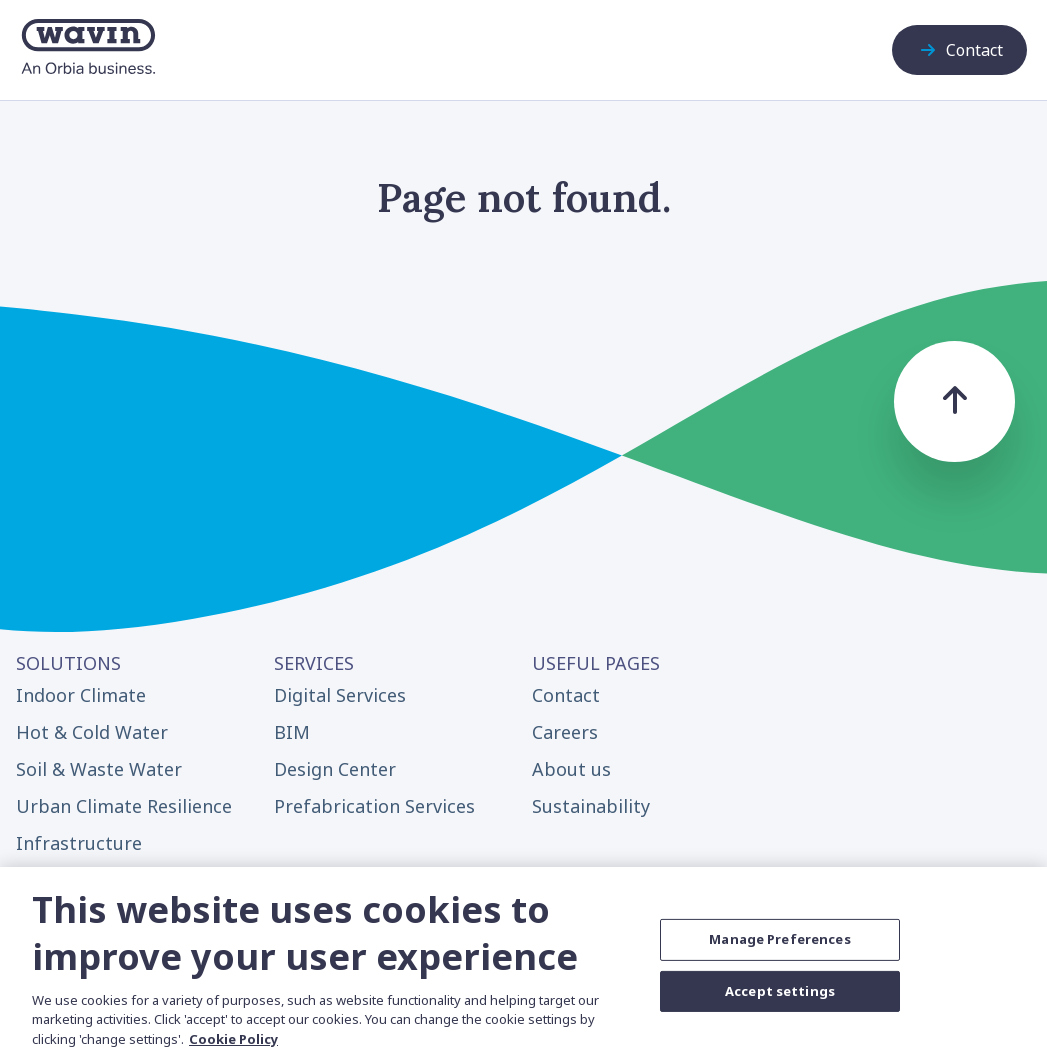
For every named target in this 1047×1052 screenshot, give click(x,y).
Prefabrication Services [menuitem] (374, 806)
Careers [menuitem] (565, 732)
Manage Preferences (779, 949)
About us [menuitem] (571, 769)
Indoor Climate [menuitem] (81, 695)
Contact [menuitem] (566, 695)
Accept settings (780, 1000)
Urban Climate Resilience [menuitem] (124, 806)
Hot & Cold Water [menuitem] (92, 732)
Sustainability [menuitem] (591, 806)
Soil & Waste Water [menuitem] (99, 769)
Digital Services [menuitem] (340, 695)
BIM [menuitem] (292, 732)
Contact (959, 50)
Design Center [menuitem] (335, 769)
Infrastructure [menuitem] (79, 843)
